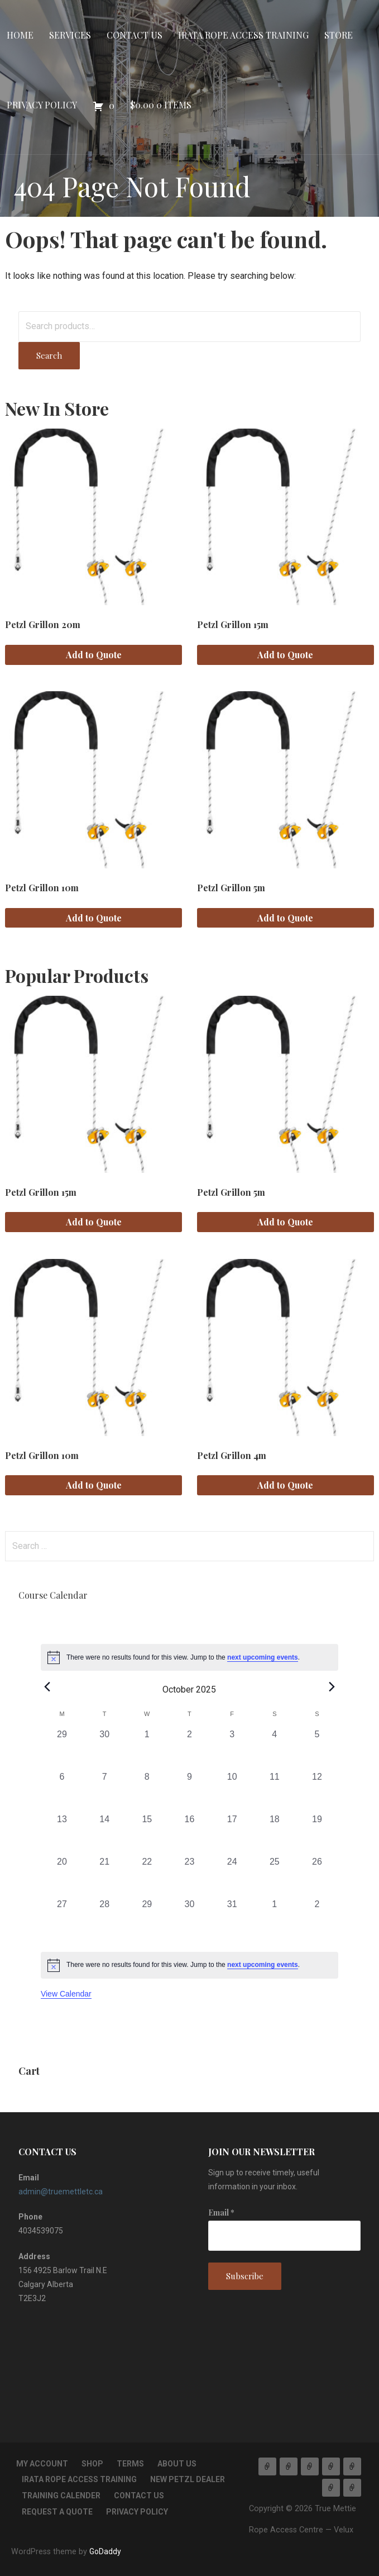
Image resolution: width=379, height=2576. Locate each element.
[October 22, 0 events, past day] (147, 1876)
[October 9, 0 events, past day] (189, 1791)
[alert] (189, 1657)
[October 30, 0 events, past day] (189, 1919)
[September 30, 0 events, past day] (104, 1749)
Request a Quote (57, 2511)
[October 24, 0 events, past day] (232, 1876)
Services (70, 35)
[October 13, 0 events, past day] (62, 1834)
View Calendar (66, 1993)
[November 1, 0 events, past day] (274, 1919)
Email (221, 2212)
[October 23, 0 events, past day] (189, 1876)
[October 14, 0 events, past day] (104, 1834)
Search (49, 355)
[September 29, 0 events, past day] (62, 1749)
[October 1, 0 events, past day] (147, 1749)
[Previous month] (47, 1686)
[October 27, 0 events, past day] (62, 1919)
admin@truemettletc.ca (60, 2191)
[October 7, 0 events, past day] (104, 1791)
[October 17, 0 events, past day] (232, 1834)
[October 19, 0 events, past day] (317, 1834)
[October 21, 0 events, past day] (104, 1876)
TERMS (130, 2463)
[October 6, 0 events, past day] (62, 1791)
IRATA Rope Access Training (243, 35)
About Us (176, 2463)
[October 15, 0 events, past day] (147, 1834)
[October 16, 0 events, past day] (189, 1834)
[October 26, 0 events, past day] (317, 1876)
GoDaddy (105, 2551)
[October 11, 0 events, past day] (274, 1791)
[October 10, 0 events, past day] (232, 1791)
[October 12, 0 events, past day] (317, 1791)
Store (338, 35)
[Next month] (331, 1686)
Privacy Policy (42, 105)
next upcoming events (262, 1657)
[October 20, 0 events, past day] (62, 1876)
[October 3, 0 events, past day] (232, 1749)
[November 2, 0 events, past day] (317, 1919)
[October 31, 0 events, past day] (232, 1919)
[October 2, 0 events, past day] (189, 1749)
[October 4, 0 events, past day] (274, 1749)
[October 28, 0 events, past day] (104, 1919)
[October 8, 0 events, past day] (147, 1791)
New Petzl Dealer (187, 2479)
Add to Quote (94, 654)
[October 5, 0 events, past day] (317, 1749)
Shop (92, 2463)
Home (20, 35)
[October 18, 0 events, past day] (274, 1834)
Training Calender (61, 2495)
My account (42, 2463)
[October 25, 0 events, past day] (274, 1876)
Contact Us (134, 35)
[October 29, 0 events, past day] (147, 1919)
